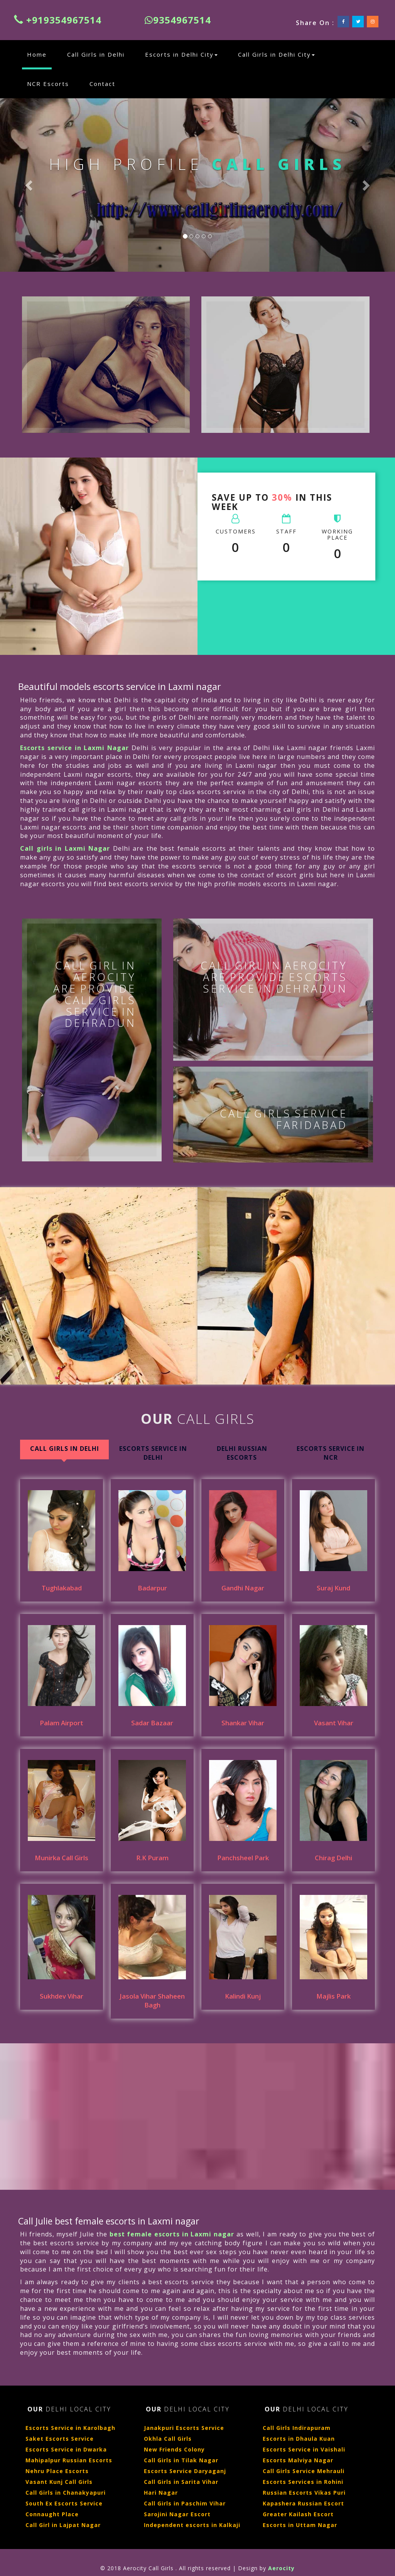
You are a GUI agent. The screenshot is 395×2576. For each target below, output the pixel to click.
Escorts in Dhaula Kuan (299, 2438)
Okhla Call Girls (168, 2438)
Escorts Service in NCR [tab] (331, 1453)
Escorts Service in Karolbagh (70, 2427)
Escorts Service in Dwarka (66, 2449)
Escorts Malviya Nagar (298, 2460)
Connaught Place (52, 2514)
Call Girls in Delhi (96, 54)
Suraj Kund (333, 1587)
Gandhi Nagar (242, 1587)
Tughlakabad (62, 1587)
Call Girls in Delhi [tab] (64, 1448)
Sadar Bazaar (152, 1722)
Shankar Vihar (242, 1722)
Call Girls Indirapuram (297, 2427)
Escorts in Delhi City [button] (181, 54)
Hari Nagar (161, 2492)
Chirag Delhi (333, 1857)
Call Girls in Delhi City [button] (276, 54)
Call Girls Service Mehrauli (303, 2471)
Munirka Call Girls (61, 1857)
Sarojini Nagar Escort (177, 2514)
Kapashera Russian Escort (303, 2503)
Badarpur (152, 1587)
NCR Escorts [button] (48, 83)
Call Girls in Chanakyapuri (65, 2492)
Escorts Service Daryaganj (185, 2471)
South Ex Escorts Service (64, 2503)
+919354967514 (57, 19)
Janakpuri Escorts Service (184, 2427)
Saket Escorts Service (59, 2438)
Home (39, 54)
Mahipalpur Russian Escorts (68, 2460)
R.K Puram (152, 1857)
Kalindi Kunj (243, 1996)
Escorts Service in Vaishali (304, 2449)
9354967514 (178, 19)
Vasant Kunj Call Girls (59, 2481)
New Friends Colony (174, 2449)
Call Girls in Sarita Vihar (181, 2481)
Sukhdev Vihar (61, 1996)
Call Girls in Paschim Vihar (185, 2503)
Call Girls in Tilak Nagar (181, 2460)
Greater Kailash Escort (298, 2514)
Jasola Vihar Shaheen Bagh (152, 2000)
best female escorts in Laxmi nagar (172, 2234)
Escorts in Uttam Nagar (300, 2525)
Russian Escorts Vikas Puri (304, 2492)
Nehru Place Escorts (57, 2471)
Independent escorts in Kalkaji (192, 2525)
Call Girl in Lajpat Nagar (63, 2525)
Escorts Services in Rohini (303, 2481)
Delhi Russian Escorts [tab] (242, 1453)
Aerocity (281, 2568)
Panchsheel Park (243, 1857)
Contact (102, 83)
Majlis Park (333, 1996)
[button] (29, 185)
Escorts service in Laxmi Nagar (74, 748)
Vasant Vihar (333, 1722)
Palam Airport (61, 1722)
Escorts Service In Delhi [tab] (153, 1453)
